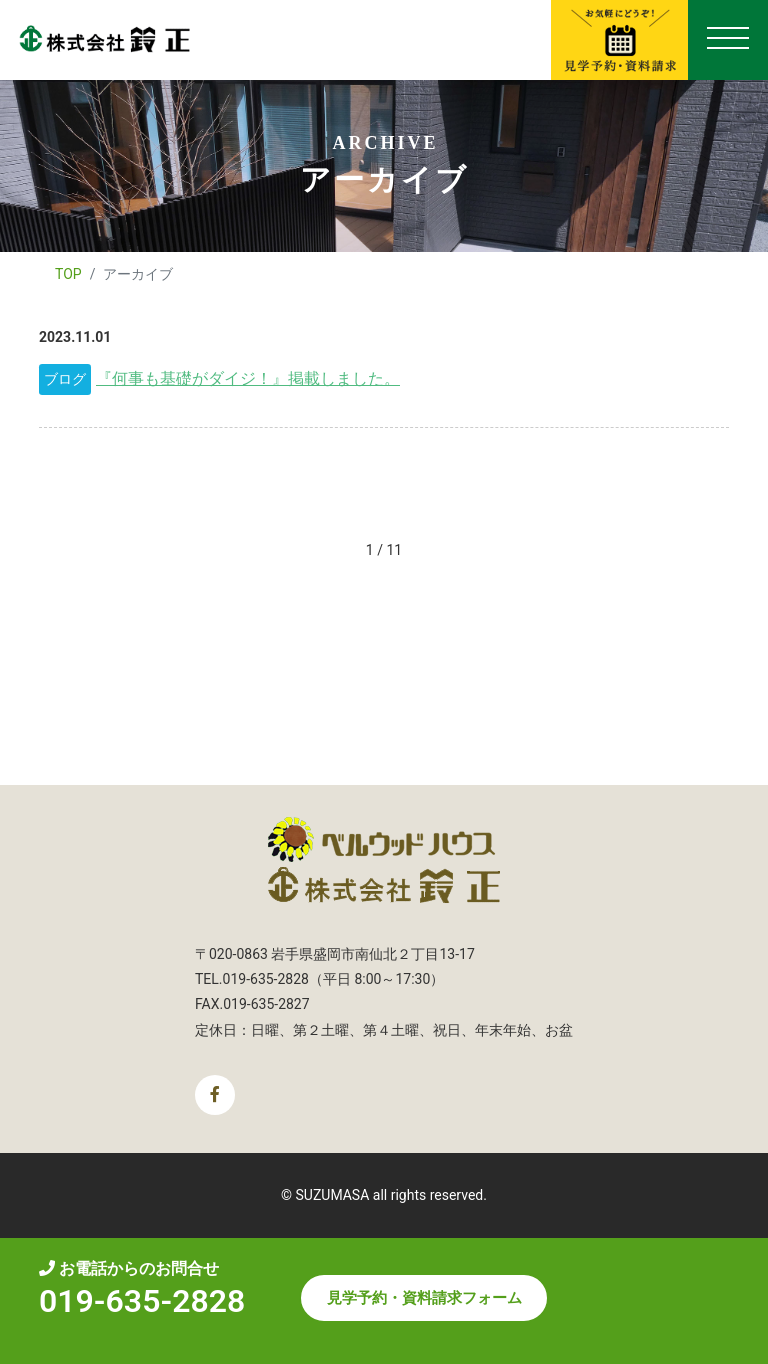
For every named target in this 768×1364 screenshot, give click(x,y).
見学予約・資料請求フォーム (424, 1298)
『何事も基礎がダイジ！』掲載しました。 (248, 378)
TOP (68, 274)
